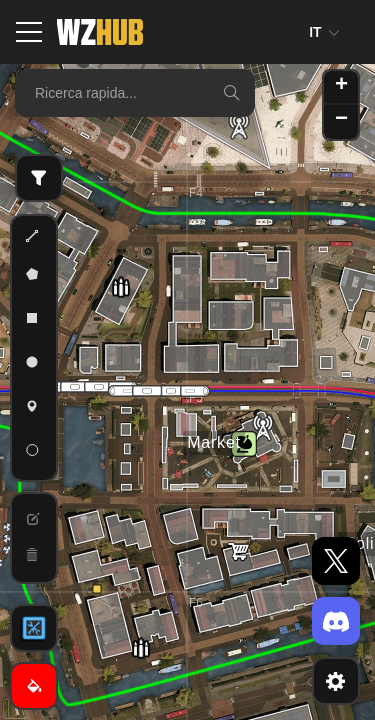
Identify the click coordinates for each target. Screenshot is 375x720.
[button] (97, 589)
